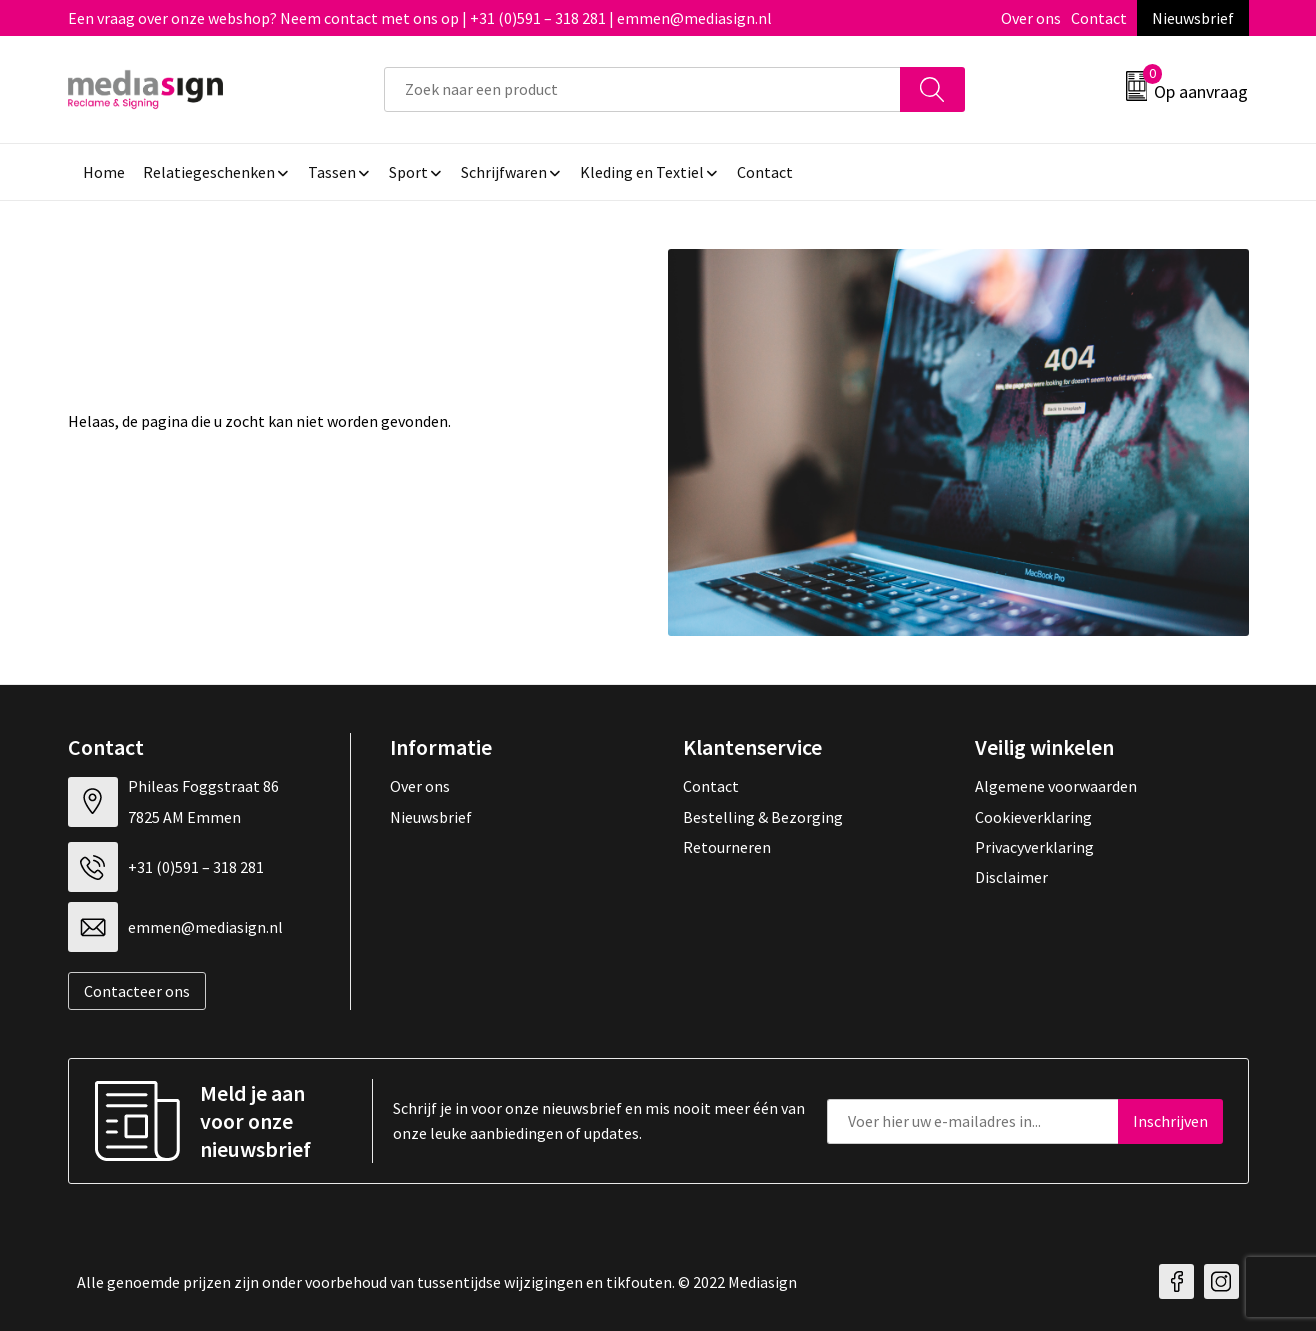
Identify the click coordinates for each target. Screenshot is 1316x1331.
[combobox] (642, 89)
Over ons (1031, 18)
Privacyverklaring (1034, 847)
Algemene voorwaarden (1056, 786)
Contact (1099, 18)
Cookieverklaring (1033, 817)
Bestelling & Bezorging (763, 817)
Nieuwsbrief (1193, 18)
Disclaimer (1011, 877)
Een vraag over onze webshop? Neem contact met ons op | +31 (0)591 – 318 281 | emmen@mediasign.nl (420, 18)
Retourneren (727, 847)
